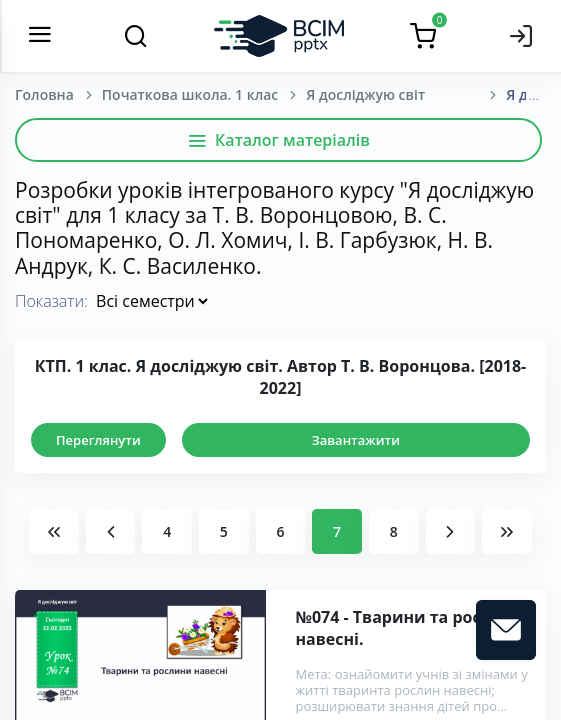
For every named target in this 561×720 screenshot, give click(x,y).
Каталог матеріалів (278, 140)
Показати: (51, 301)
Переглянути (98, 440)
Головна (44, 94)
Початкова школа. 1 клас (190, 94)
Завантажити (356, 440)
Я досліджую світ (365, 94)
